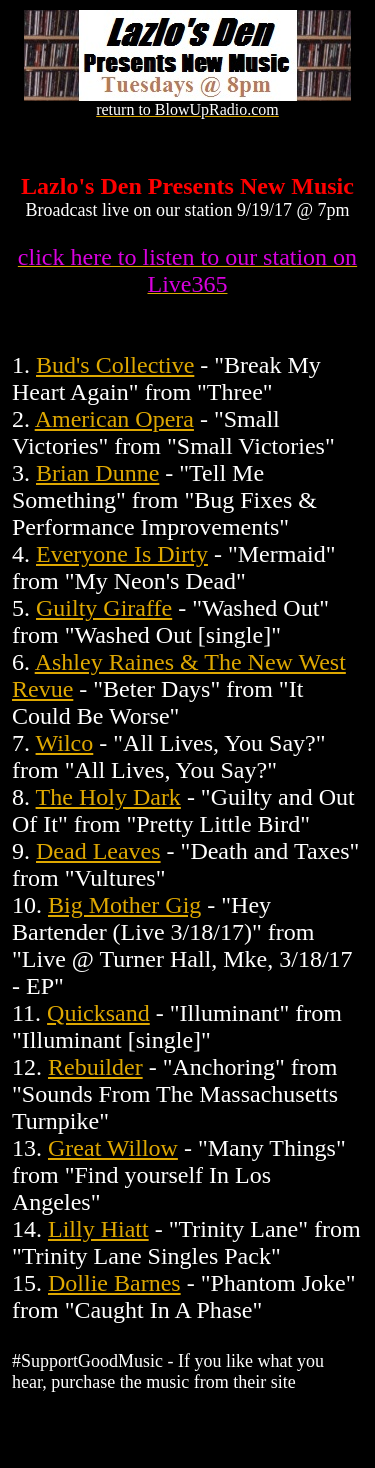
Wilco (65, 743)
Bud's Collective (115, 365)
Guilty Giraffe (104, 608)
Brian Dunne (97, 473)
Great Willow (113, 1148)
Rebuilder (95, 1067)
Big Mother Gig (124, 905)
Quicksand (98, 1013)
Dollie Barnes (114, 1283)
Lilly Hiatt (98, 1229)
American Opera (114, 419)
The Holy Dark (108, 797)
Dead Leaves (98, 851)
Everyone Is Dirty (122, 554)
